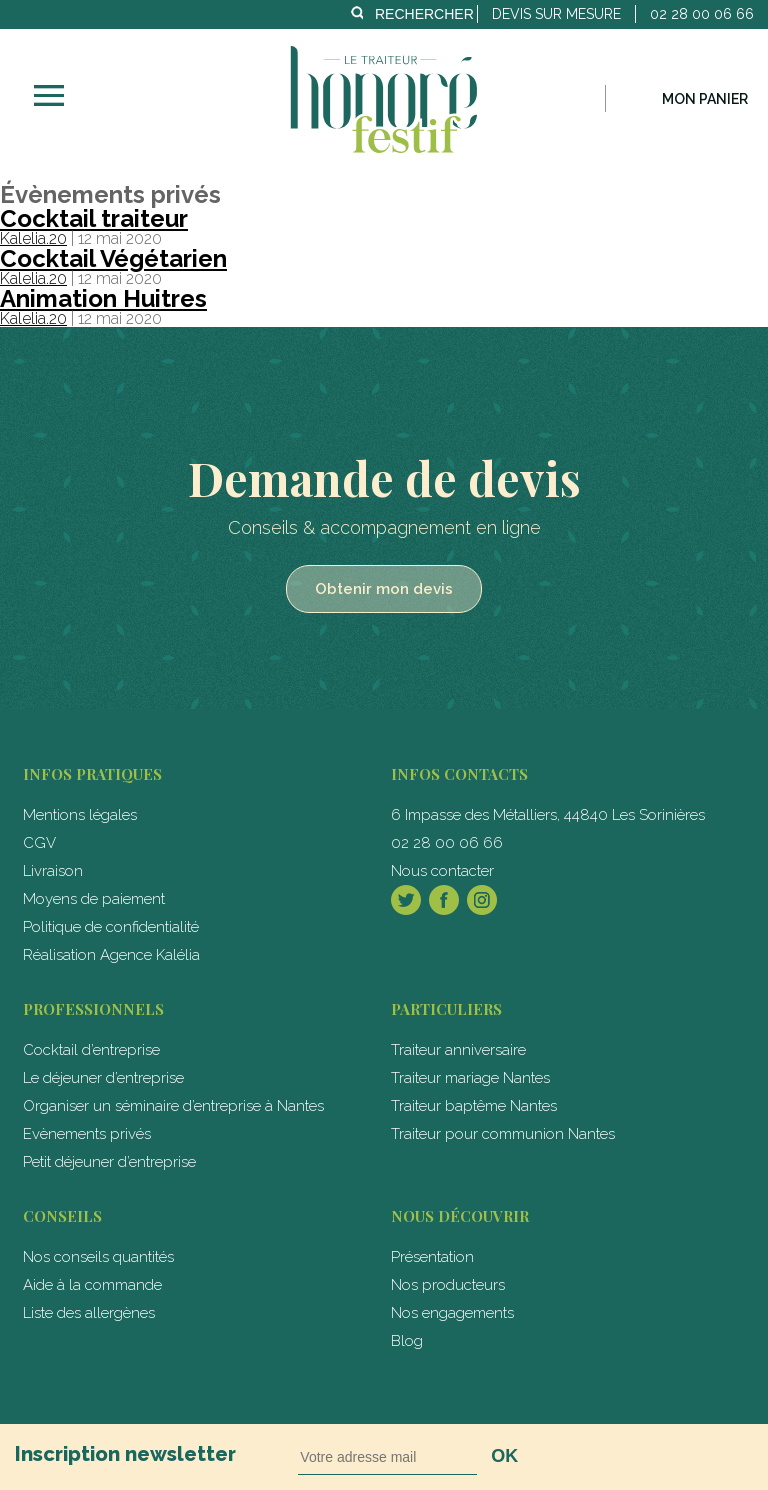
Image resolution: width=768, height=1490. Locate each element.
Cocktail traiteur (94, 218)
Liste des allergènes (89, 1313)
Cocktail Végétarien (113, 258)
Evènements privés (87, 1134)
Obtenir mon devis (384, 589)
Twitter (406, 900)
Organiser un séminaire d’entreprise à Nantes (173, 1106)
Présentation (432, 1257)
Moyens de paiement (94, 899)
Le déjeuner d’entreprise (103, 1078)
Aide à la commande (92, 1285)
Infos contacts (459, 774)
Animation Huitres (103, 298)
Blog (407, 1341)
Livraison (53, 871)
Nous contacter (442, 871)
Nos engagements (452, 1313)
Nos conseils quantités (98, 1257)
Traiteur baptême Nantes (474, 1106)
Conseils (62, 1216)
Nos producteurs (448, 1285)
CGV (39, 843)
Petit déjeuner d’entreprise (109, 1162)
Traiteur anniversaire (458, 1050)
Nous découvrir (460, 1216)
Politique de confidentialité (111, 927)
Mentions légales (80, 815)
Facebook (444, 900)
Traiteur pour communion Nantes (503, 1134)
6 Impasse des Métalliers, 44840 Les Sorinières (548, 815)
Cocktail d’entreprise (91, 1050)
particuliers (446, 1009)
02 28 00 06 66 (447, 843)
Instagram (482, 900)
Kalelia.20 (33, 238)
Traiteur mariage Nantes (470, 1078)
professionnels (93, 1009)
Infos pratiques (92, 774)
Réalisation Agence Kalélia (111, 955)
